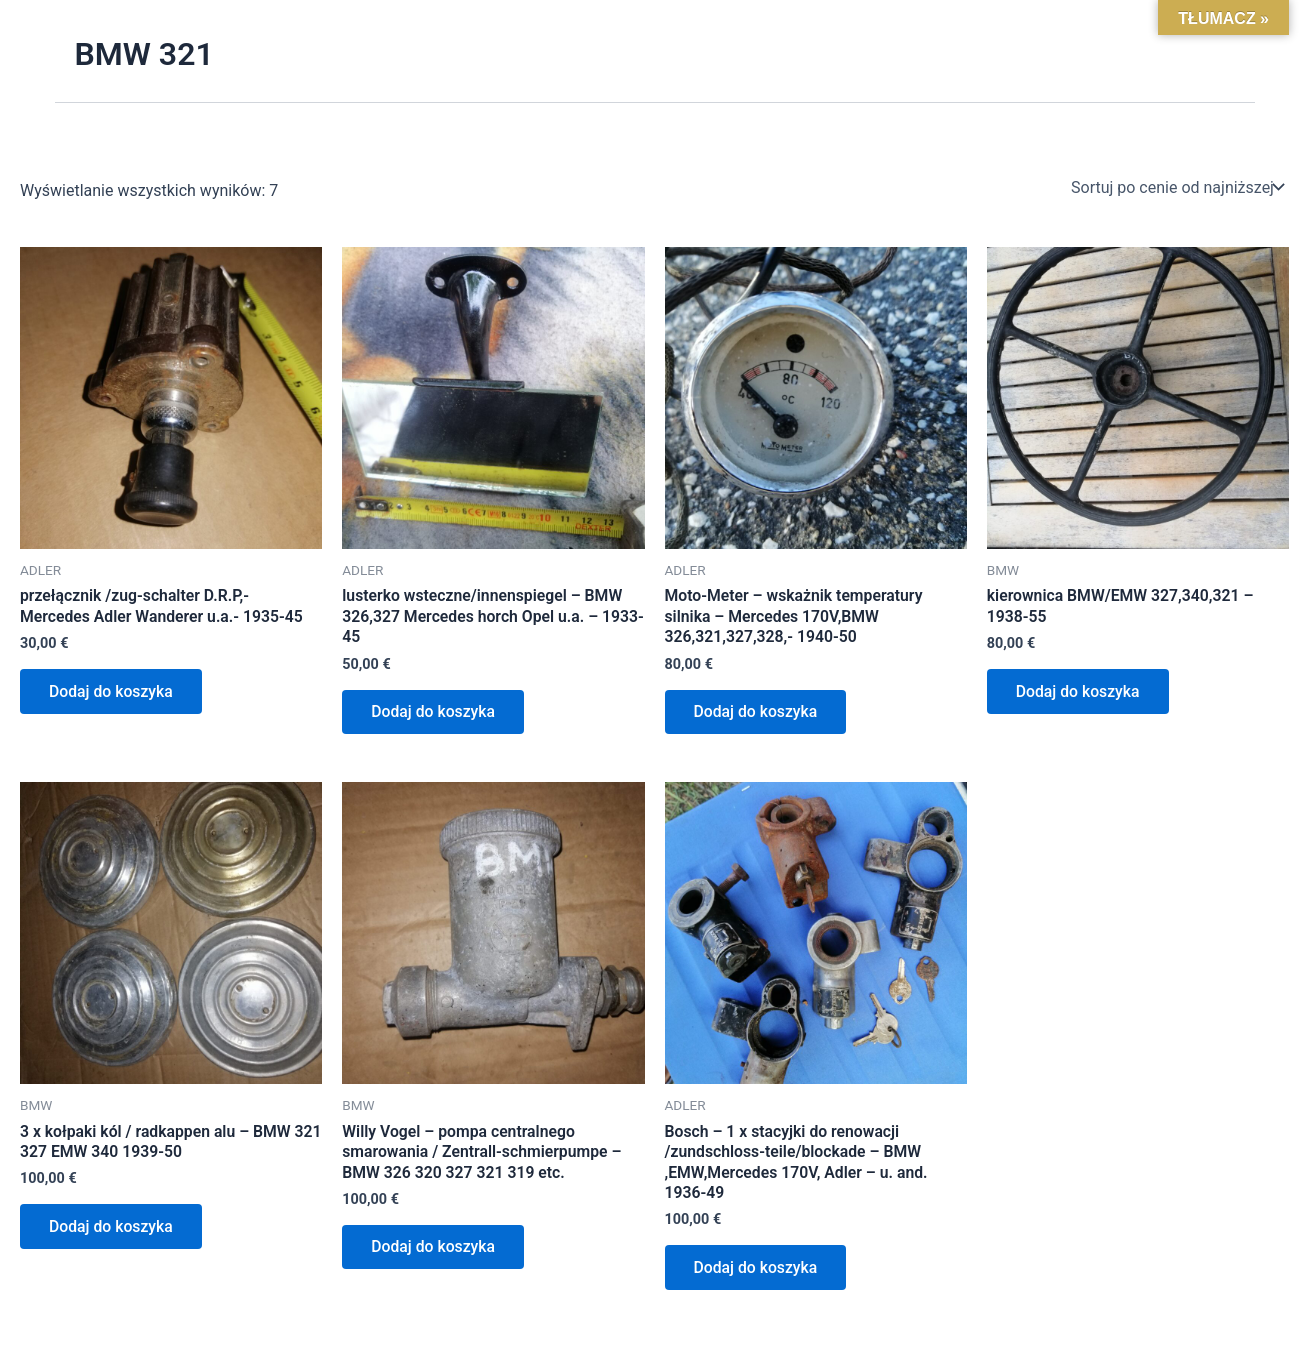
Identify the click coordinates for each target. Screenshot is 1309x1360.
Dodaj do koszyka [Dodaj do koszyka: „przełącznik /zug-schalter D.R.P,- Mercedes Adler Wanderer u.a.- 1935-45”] (113, 692)
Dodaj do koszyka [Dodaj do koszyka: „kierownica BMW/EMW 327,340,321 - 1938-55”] (1080, 692)
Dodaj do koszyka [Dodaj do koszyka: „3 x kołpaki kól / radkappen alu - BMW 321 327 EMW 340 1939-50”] (113, 1230)
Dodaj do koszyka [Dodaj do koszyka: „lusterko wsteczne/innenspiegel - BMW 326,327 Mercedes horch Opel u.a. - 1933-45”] (435, 713)
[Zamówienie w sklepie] (1176, 187)
